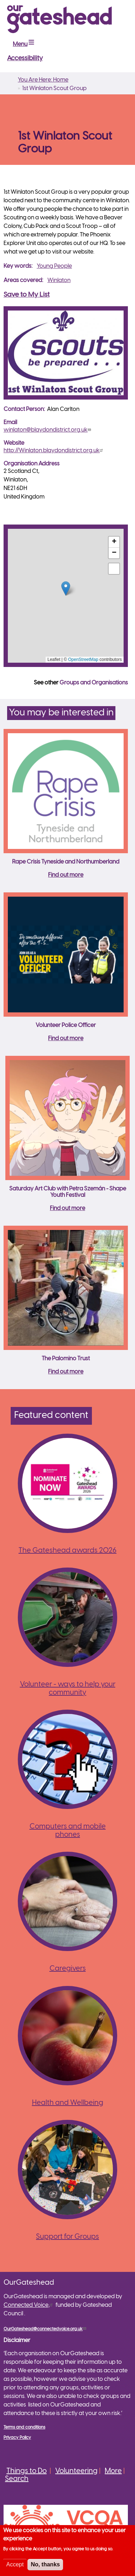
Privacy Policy (17, 2437)
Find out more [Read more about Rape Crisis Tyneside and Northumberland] (65, 875)
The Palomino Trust (66, 1359)
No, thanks (45, 2564)
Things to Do (26, 2471)
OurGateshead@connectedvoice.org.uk (46, 2329)
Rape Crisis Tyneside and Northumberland (65, 862)
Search (16, 2479)
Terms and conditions (24, 2427)
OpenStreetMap (83, 659)
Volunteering (76, 2471)
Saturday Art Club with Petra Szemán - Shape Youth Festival (67, 1192)
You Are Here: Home (43, 80)
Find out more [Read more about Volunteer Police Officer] (65, 1039)
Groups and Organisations (93, 683)
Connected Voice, (29, 2305)
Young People (54, 266)
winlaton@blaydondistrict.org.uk (48, 430)
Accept (15, 2564)
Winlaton (59, 280)
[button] (65, 588)
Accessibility (25, 58)
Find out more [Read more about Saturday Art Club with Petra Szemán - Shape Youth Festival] (67, 1208)
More (113, 2471)
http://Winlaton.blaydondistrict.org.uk (54, 451)
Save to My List (27, 294)
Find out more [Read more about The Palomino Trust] (65, 1372)
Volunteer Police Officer (66, 1025)
